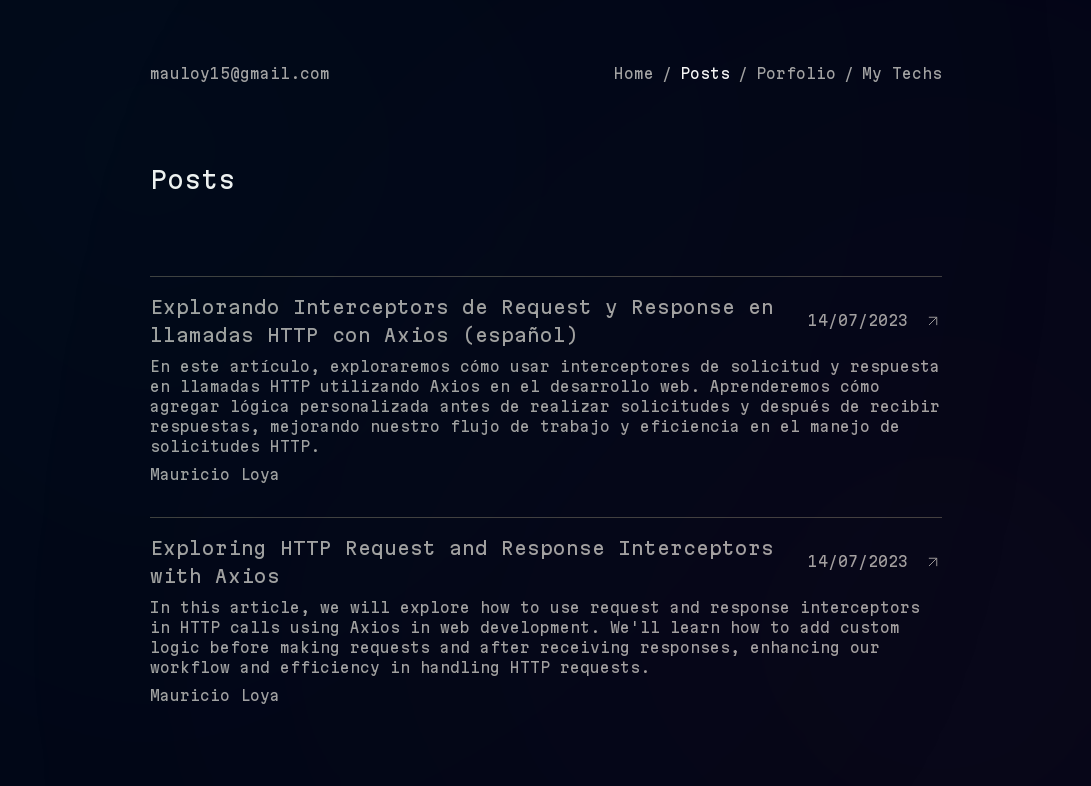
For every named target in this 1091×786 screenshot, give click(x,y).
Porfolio (796, 73)
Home (634, 73)
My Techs (902, 73)
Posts (705, 73)
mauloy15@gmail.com (240, 73)
